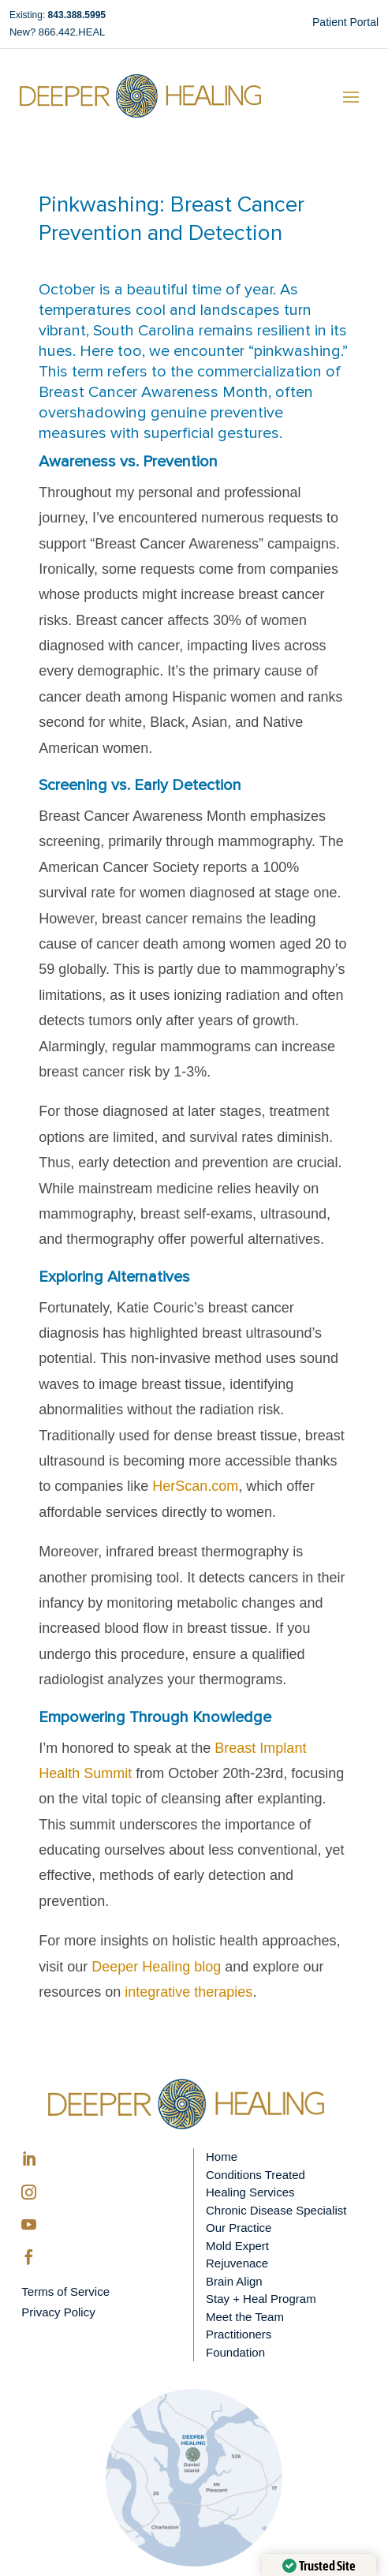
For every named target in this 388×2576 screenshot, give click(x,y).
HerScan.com (195, 1486)
